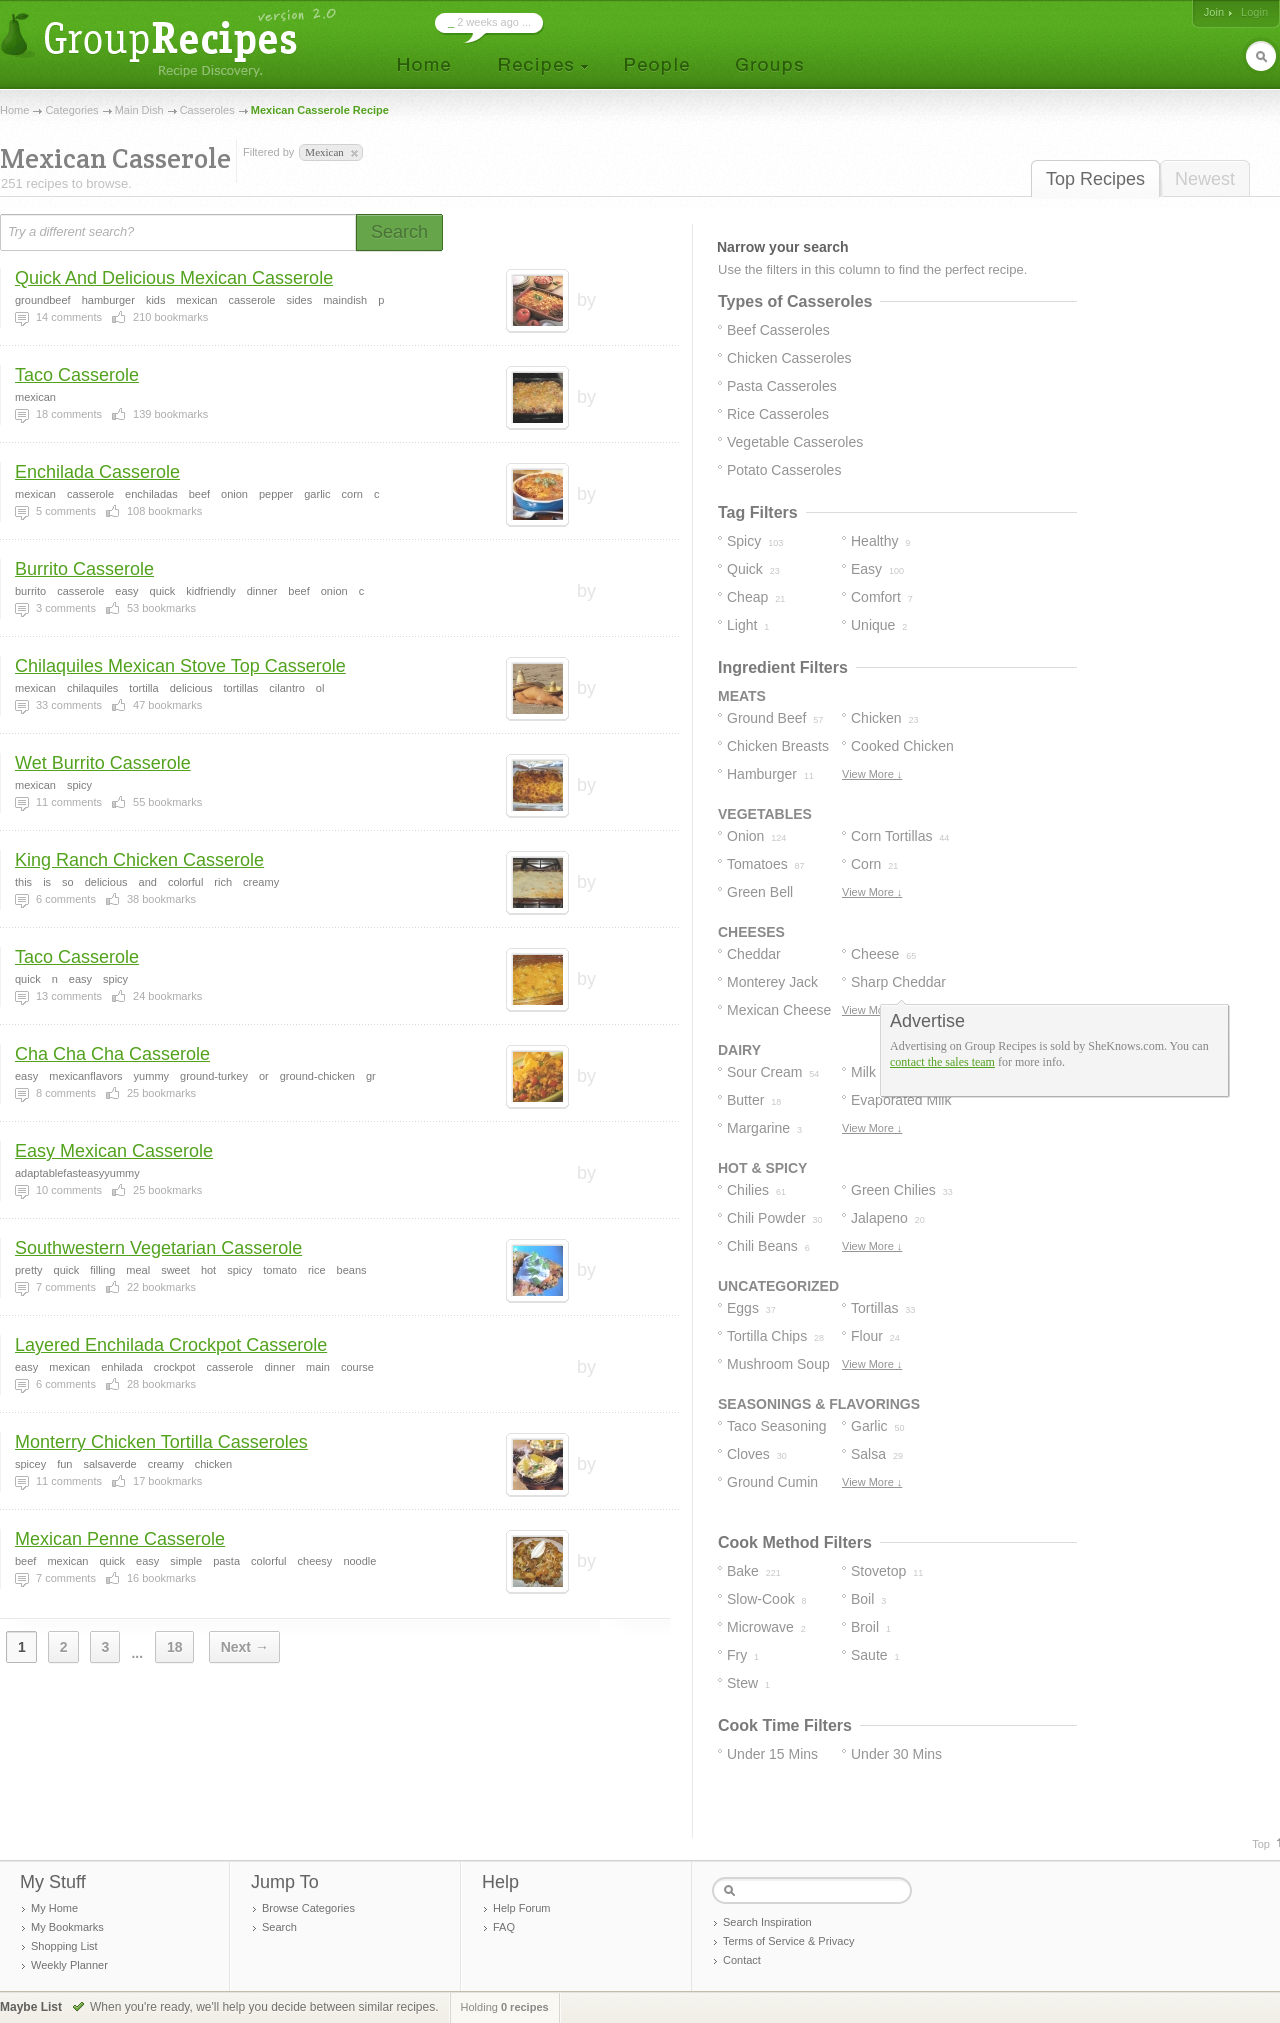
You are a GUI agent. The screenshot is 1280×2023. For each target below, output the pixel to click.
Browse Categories (308, 1908)
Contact (742, 1960)
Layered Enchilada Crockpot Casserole (171, 1345)
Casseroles (207, 110)
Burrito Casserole (84, 569)
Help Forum (521, 1908)
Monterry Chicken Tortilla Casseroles (161, 1442)
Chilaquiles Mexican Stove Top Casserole (180, 666)
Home (14, 110)
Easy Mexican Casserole (114, 1151)
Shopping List (64, 1946)
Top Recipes (1095, 179)
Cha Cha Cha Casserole (112, 1054)
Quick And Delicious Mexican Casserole (174, 278)
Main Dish (139, 110)
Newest (1205, 179)
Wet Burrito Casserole (103, 763)
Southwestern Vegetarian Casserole (158, 1248)
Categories (71, 110)
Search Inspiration (767, 1922)
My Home (54, 1908)
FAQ (504, 1927)
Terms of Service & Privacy (788, 1941)
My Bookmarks (67, 1927)
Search (279, 1927)
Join (1214, 12)
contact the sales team (942, 1062)
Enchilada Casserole (97, 472)
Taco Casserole (77, 375)
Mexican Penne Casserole (120, 1539)
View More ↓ (872, 774)
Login (1254, 12)
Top (1261, 1844)
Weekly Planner (69, 1965)
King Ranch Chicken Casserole (139, 860)
